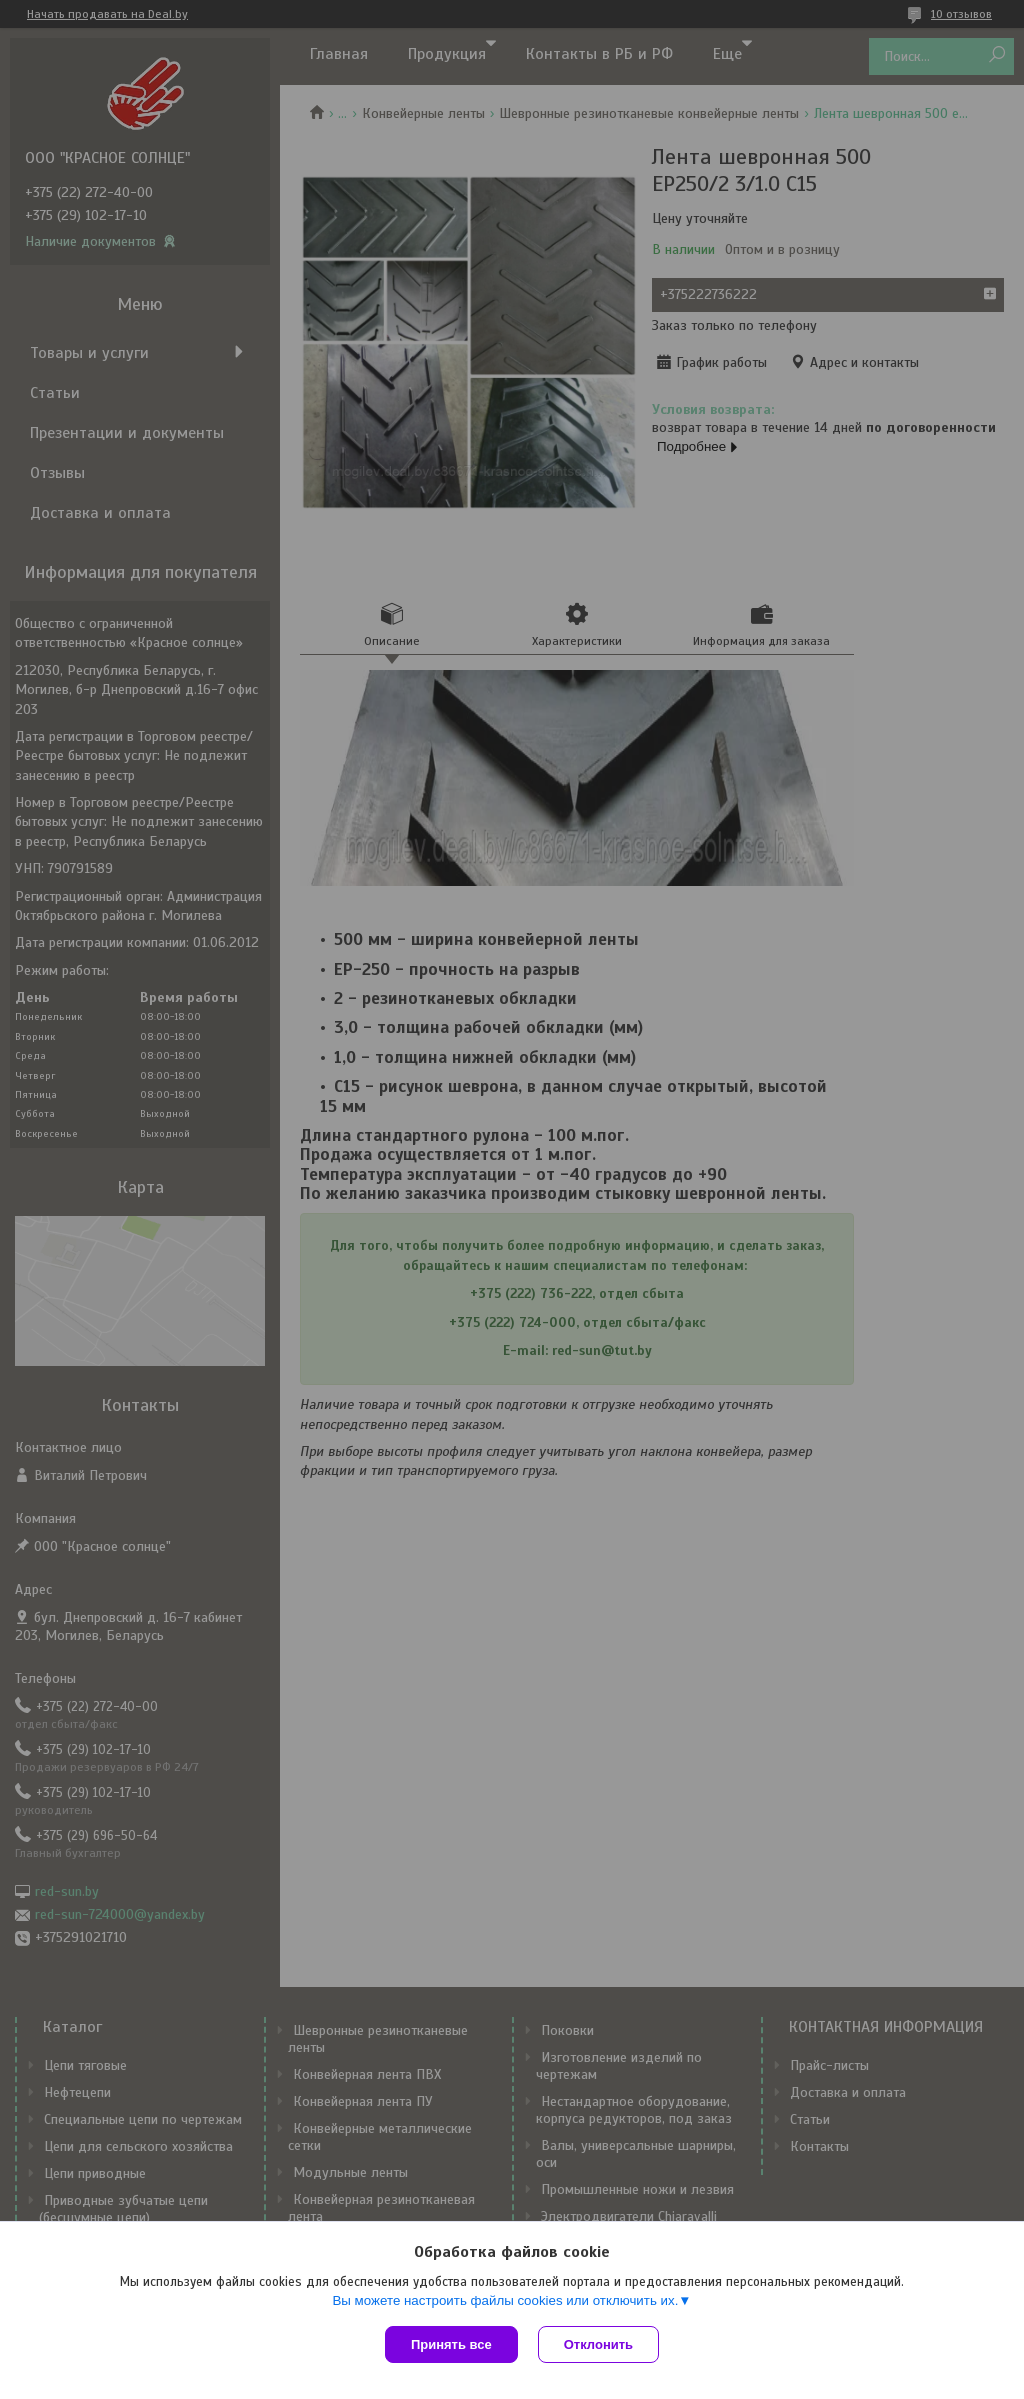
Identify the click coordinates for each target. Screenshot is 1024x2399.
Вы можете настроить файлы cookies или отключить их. (505, 2300)
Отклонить (598, 2344)
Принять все (451, 2344)
